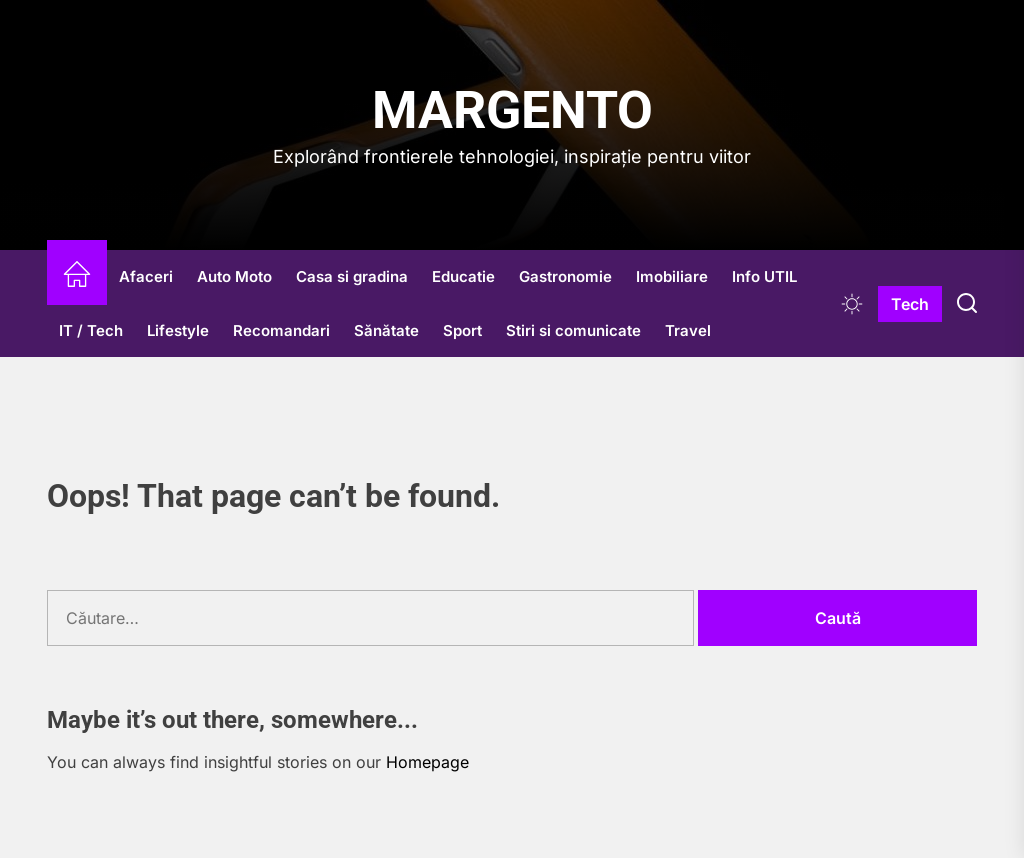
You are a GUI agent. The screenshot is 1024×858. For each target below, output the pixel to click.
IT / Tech (91, 330)
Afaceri (146, 276)
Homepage (427, 762)
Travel (688, 330)
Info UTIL (764, 276)
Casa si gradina (352, 276)
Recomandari (281, 330)
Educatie (463, 276)
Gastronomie (565, 276)
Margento (512, 110)
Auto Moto (234, 276)
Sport (462, 330)
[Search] (967, 304)
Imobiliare (672, 276)
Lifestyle (178, 330)
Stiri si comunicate (573, 330)
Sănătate (386, 330)
